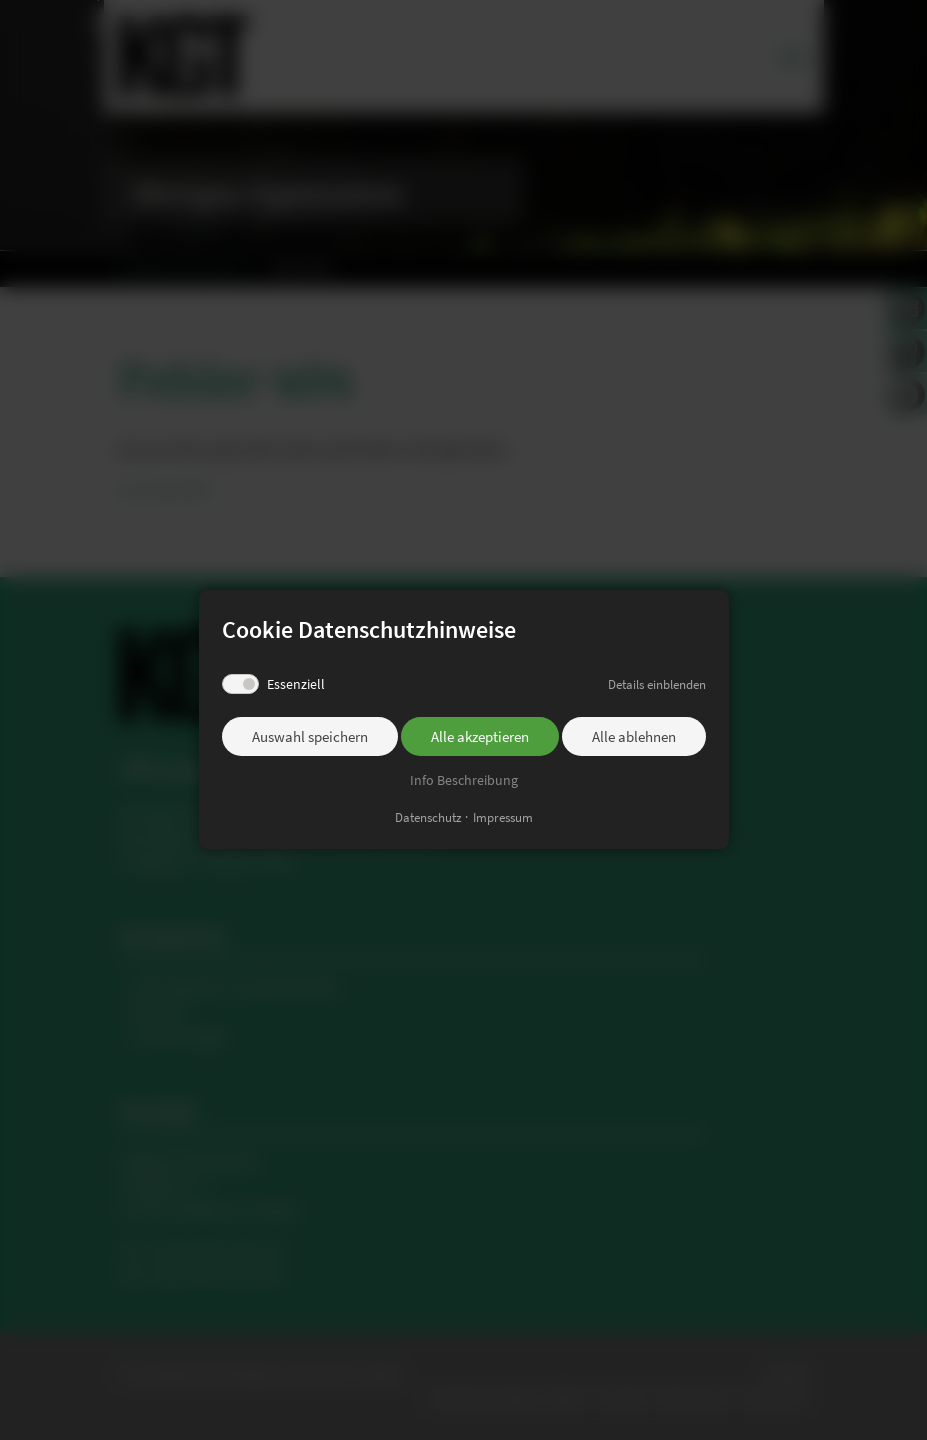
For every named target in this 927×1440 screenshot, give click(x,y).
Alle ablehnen (634, 736)
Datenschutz (428, 818)
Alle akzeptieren (480, 736)
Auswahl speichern (310, 736)
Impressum (503, 818)
